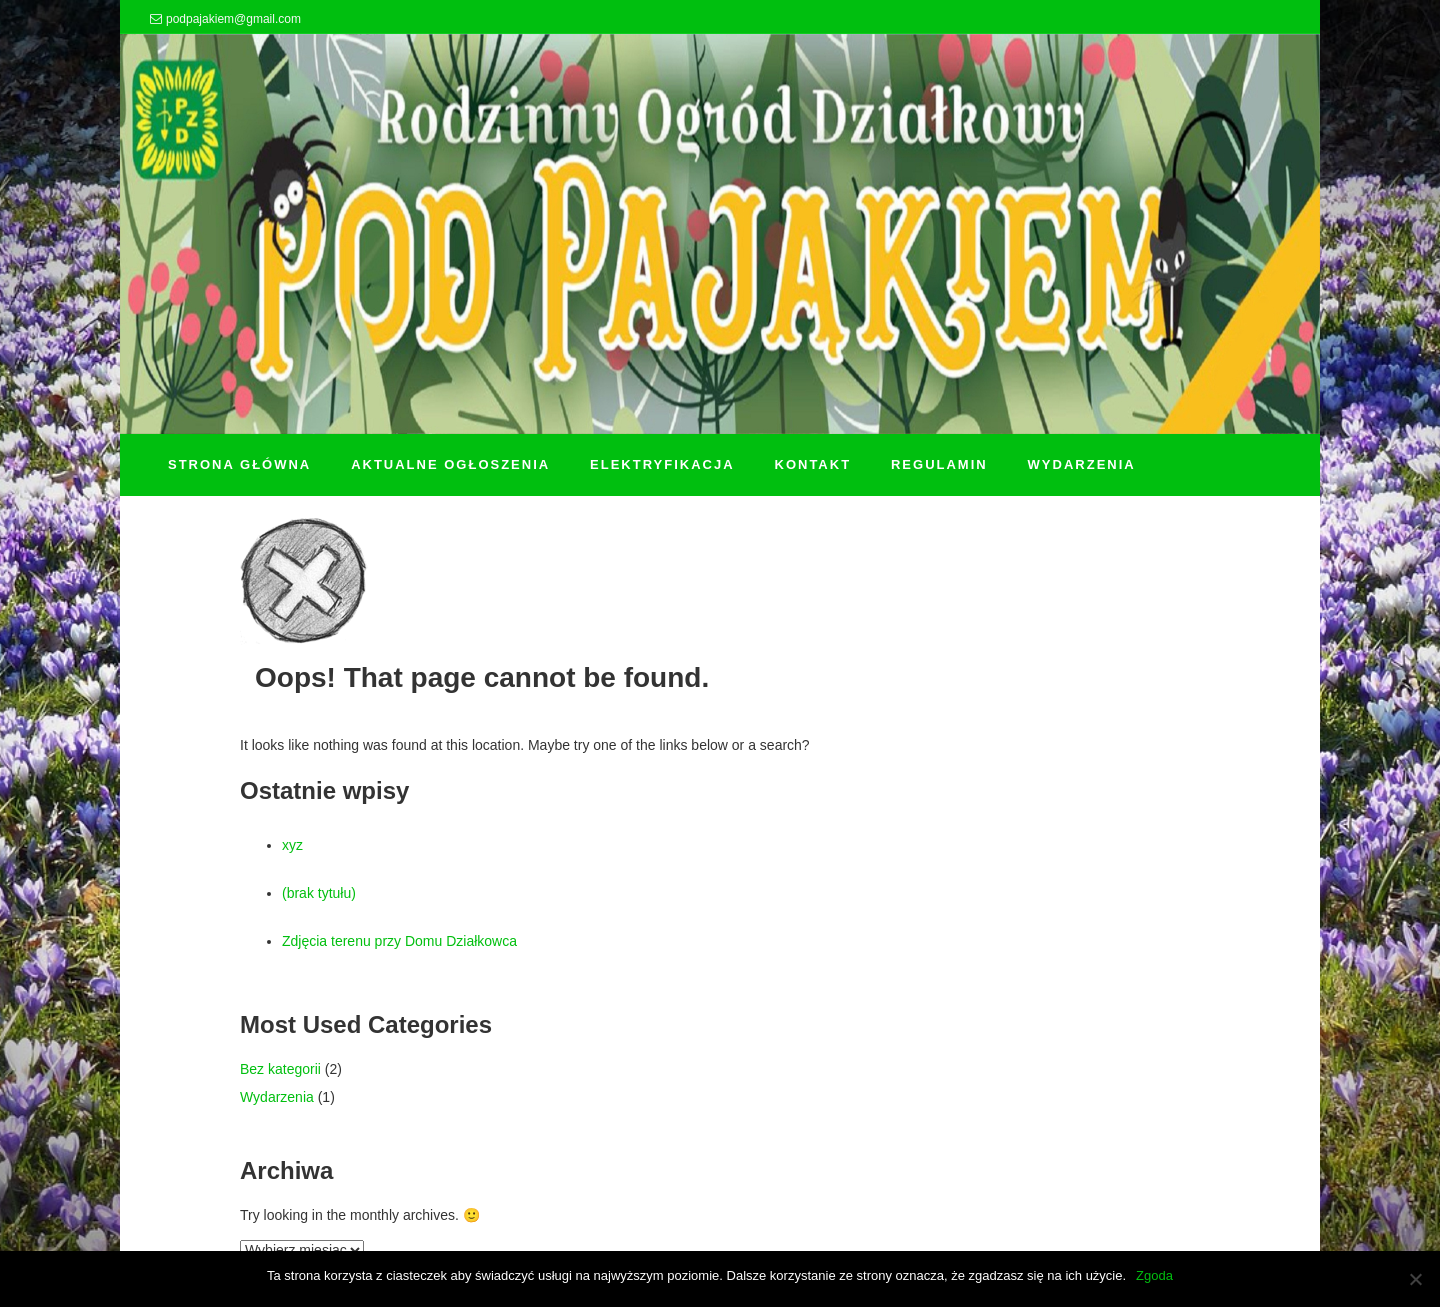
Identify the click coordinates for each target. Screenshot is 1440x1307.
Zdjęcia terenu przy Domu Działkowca (399, 941)
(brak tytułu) (319, 893)
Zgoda (1154, 1275)
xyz (292, 845)
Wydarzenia (277, 1097)
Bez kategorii (280, 1069)
